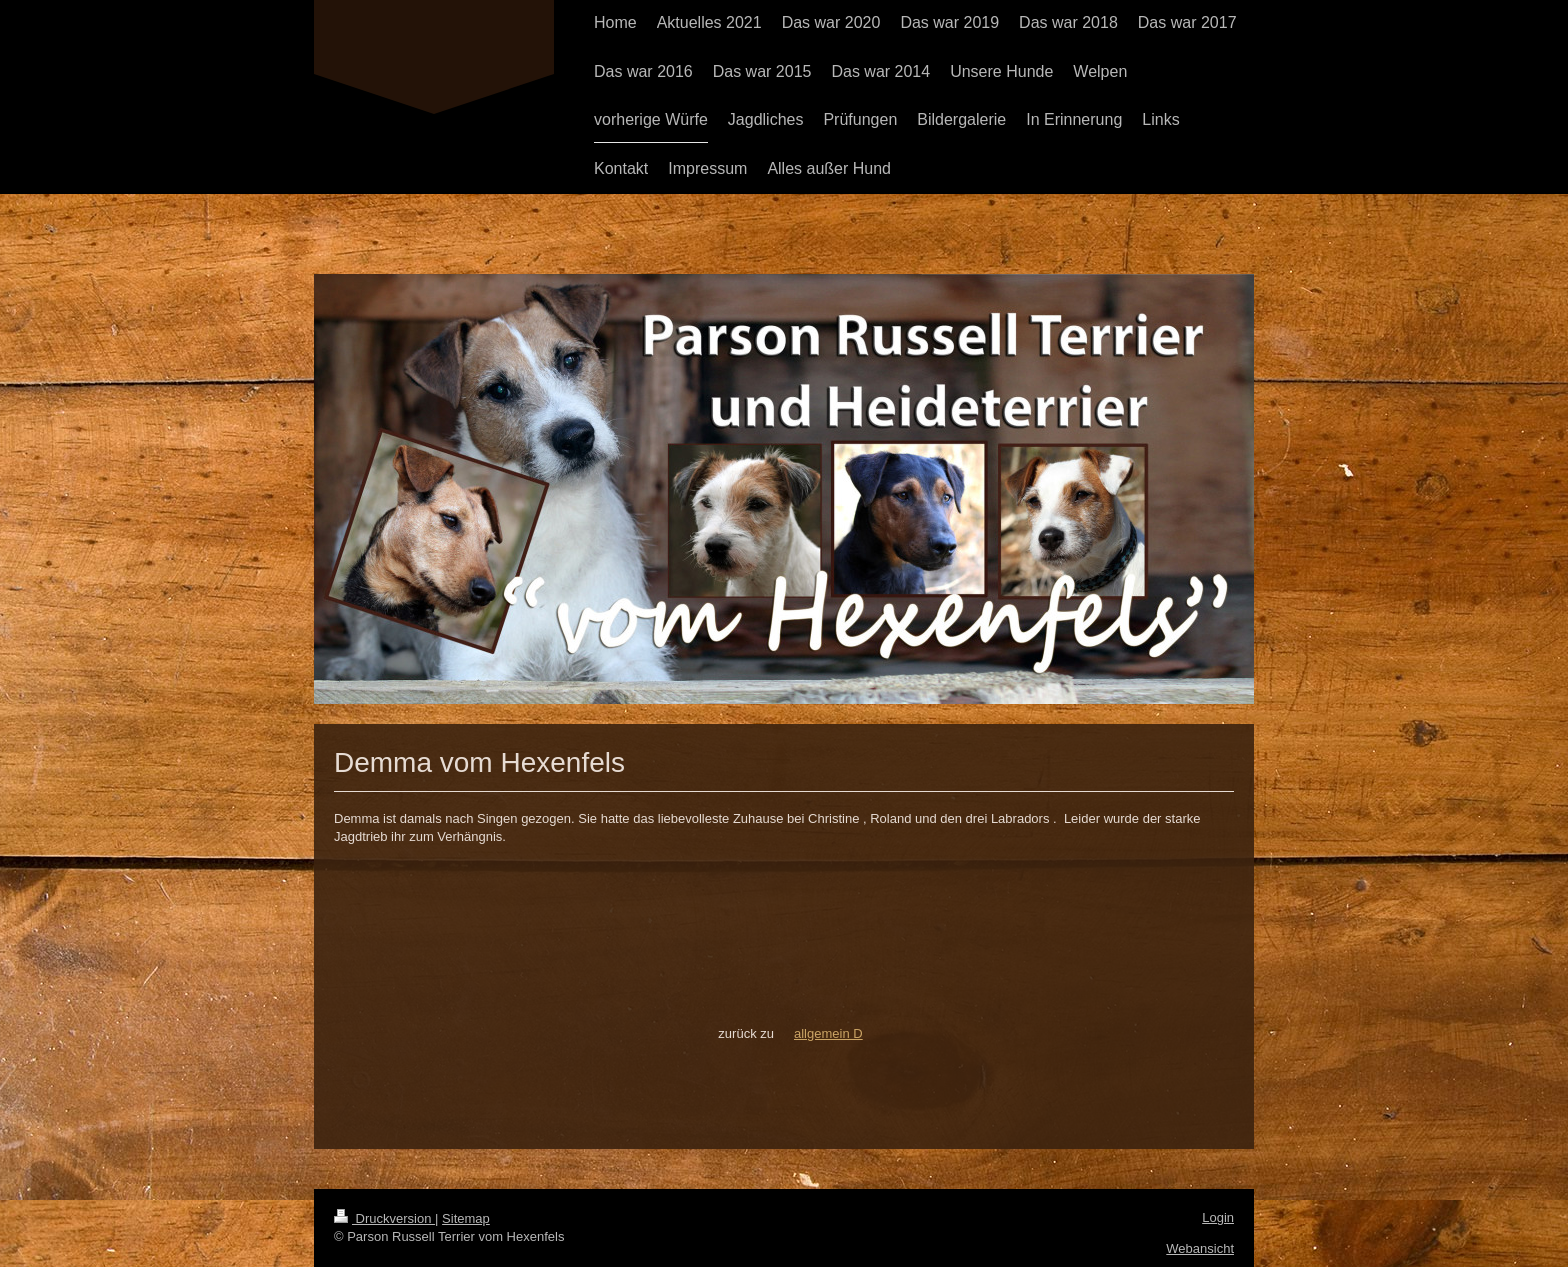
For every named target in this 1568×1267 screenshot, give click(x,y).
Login (1218, 1217)
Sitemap (466, 1218)
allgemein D (828, 1033)
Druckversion (384, 1218)
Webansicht (1200, 1248)
